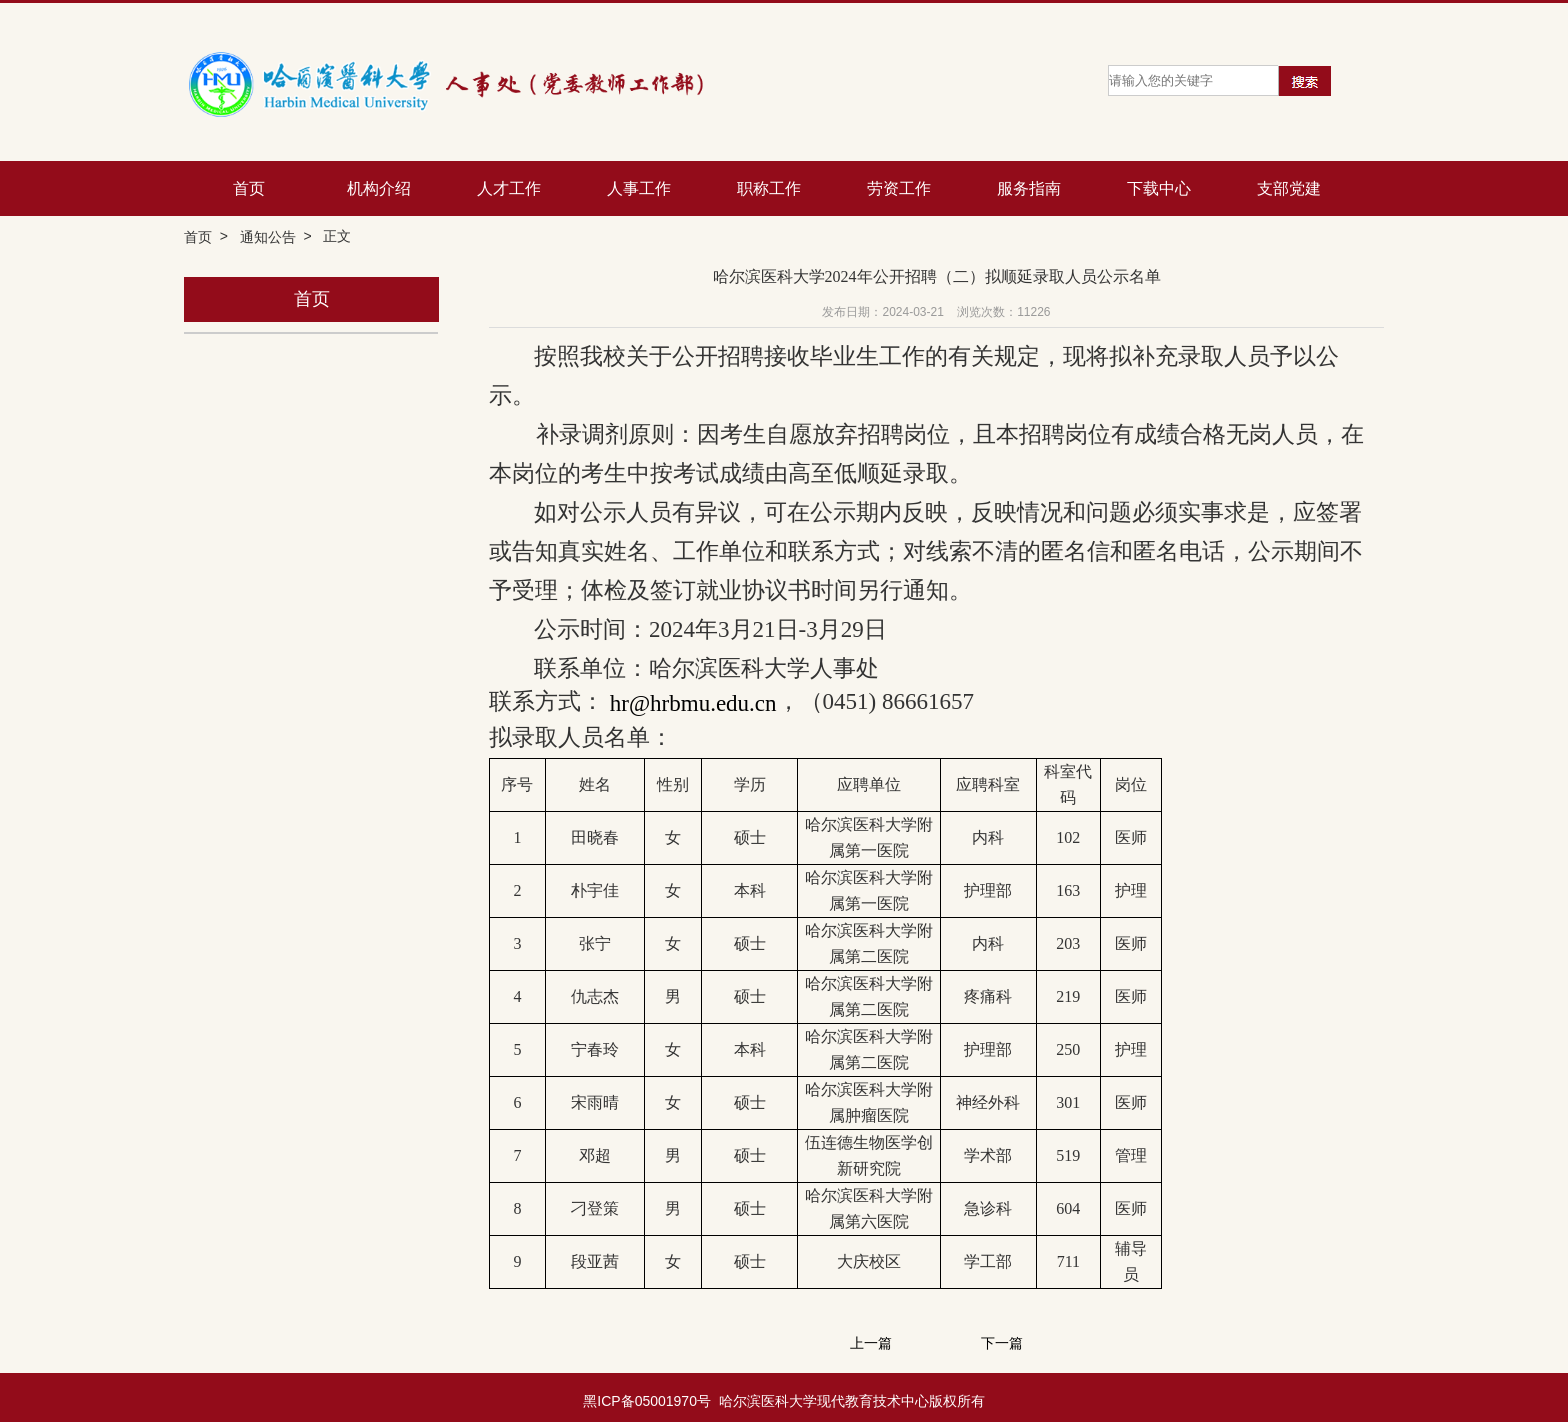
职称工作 (769, 188)
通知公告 (268, 237)
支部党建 (1289, 188)
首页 (249, 188)
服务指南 (1029, 188)
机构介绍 (379, 188)
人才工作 (509, 188)
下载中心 (1159, 188)
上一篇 (871, 1343)
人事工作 (639, 188)
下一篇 (1002, 1343)
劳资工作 (899, 188)
